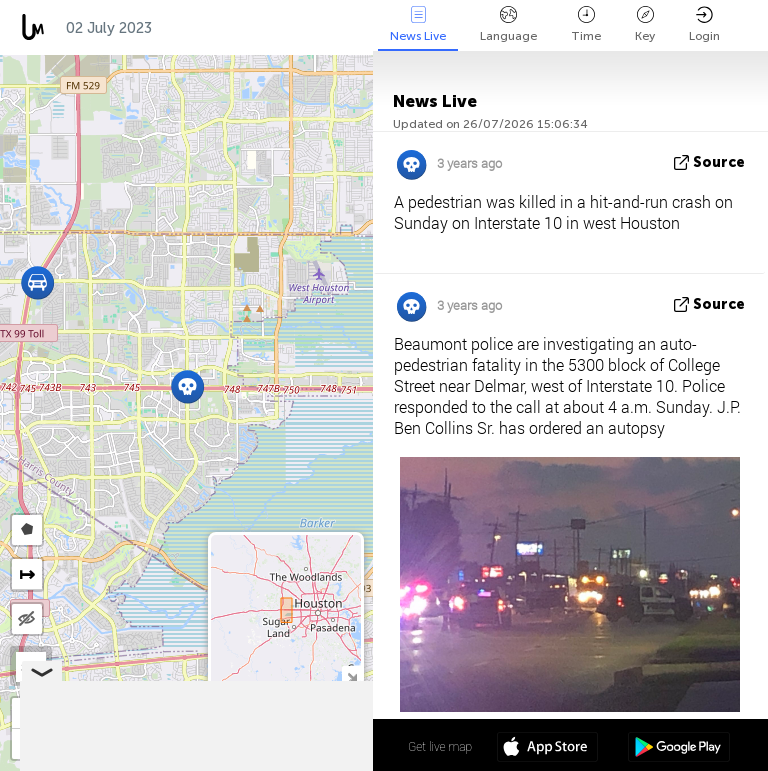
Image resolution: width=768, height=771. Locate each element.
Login (704, 24)
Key (645, 24)
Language (508, 24)
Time (586, 24)
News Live (418, 24)
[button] (37, 282)
